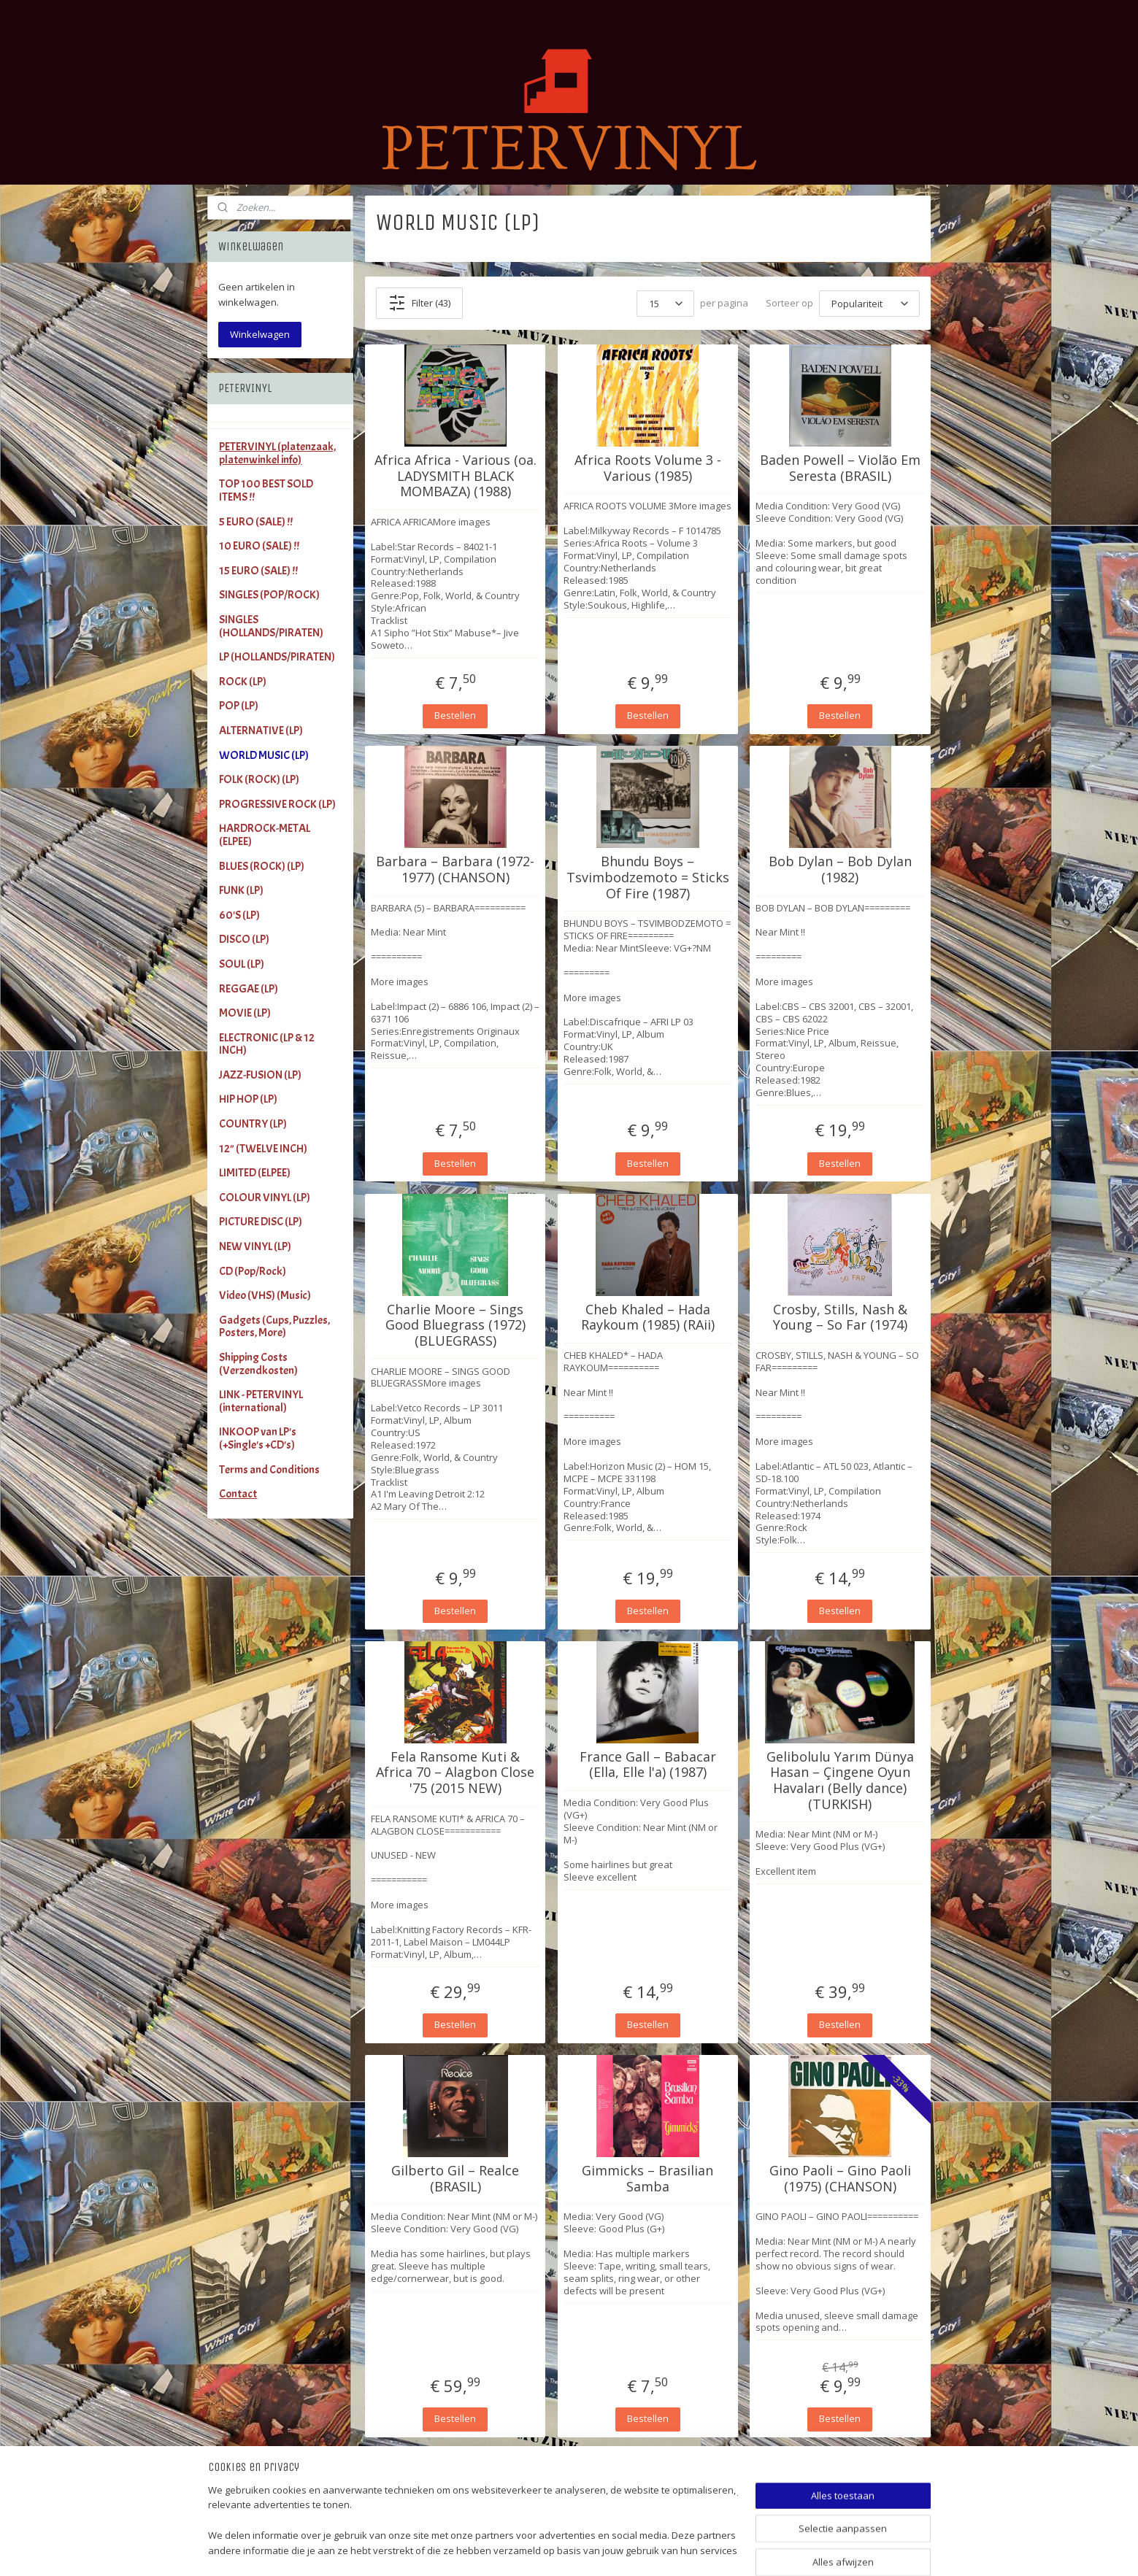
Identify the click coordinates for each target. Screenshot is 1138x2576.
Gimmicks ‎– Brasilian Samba (647, 2178)
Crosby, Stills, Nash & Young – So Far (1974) (840, 1317)
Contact (238, 1493)
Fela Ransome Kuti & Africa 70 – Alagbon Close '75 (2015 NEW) (455, 1773)
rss (644, 2549)
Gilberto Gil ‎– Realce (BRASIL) (455, 2178)
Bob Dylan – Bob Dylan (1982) (840, 869)
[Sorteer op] (869, 303)
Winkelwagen (260, 334)
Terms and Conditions (269, 1469)
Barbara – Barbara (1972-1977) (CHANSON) (455, 869)
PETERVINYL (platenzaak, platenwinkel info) (277, 453)
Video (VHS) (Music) (265, 1295)
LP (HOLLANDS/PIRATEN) (277, 656)
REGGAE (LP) (248, 989)
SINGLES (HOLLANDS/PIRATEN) (271, 626)
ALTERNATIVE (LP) (261, 730)
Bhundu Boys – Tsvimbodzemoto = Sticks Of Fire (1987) (647, 877)
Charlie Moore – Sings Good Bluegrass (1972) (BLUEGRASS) (455, 1325)
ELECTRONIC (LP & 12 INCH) (267, 1044)
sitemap (613, 2549)
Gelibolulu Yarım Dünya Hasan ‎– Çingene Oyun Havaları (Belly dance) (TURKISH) (840, 1780)
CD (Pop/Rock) (252, 1271)
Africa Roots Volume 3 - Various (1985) (647, 468)
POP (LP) (238, 705)
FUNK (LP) (241, 890)
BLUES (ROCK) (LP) (261, 866)
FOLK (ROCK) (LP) (259, 779)
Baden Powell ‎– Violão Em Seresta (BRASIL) (840, 468)
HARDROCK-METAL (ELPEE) (264, 835)
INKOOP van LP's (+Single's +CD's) (257, 1438)
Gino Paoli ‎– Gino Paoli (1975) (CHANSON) (840, 2178)
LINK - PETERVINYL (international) (261, 1401)
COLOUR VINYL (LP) (264, 1197)
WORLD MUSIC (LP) (264, 755)
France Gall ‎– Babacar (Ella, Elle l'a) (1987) (648, 1765)
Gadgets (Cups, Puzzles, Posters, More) (274, 1327)
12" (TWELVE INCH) (263, 1148)
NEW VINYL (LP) (255, 1246)
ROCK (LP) (242, 681)
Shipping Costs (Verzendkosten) (258, 1364)
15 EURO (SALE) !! (258, 570)
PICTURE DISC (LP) (260, 1221)
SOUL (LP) (241, 964)
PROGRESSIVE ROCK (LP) (277, 804)
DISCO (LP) (244, 939)
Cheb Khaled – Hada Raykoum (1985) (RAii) (648, 1317)
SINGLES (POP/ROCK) (269, 594)
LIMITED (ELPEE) (255, 1172)
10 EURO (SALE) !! (259, 546)
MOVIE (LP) (245, 1013)
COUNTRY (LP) (253, 1124)
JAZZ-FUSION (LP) (260, 1075)
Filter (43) (419, 303)
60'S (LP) (239, 915)
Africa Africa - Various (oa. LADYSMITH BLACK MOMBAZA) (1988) (455, 476)
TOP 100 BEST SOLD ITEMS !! (266, 490)
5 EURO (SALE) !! (256, 521)
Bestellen (455, 715)
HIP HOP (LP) (248, 1099)
